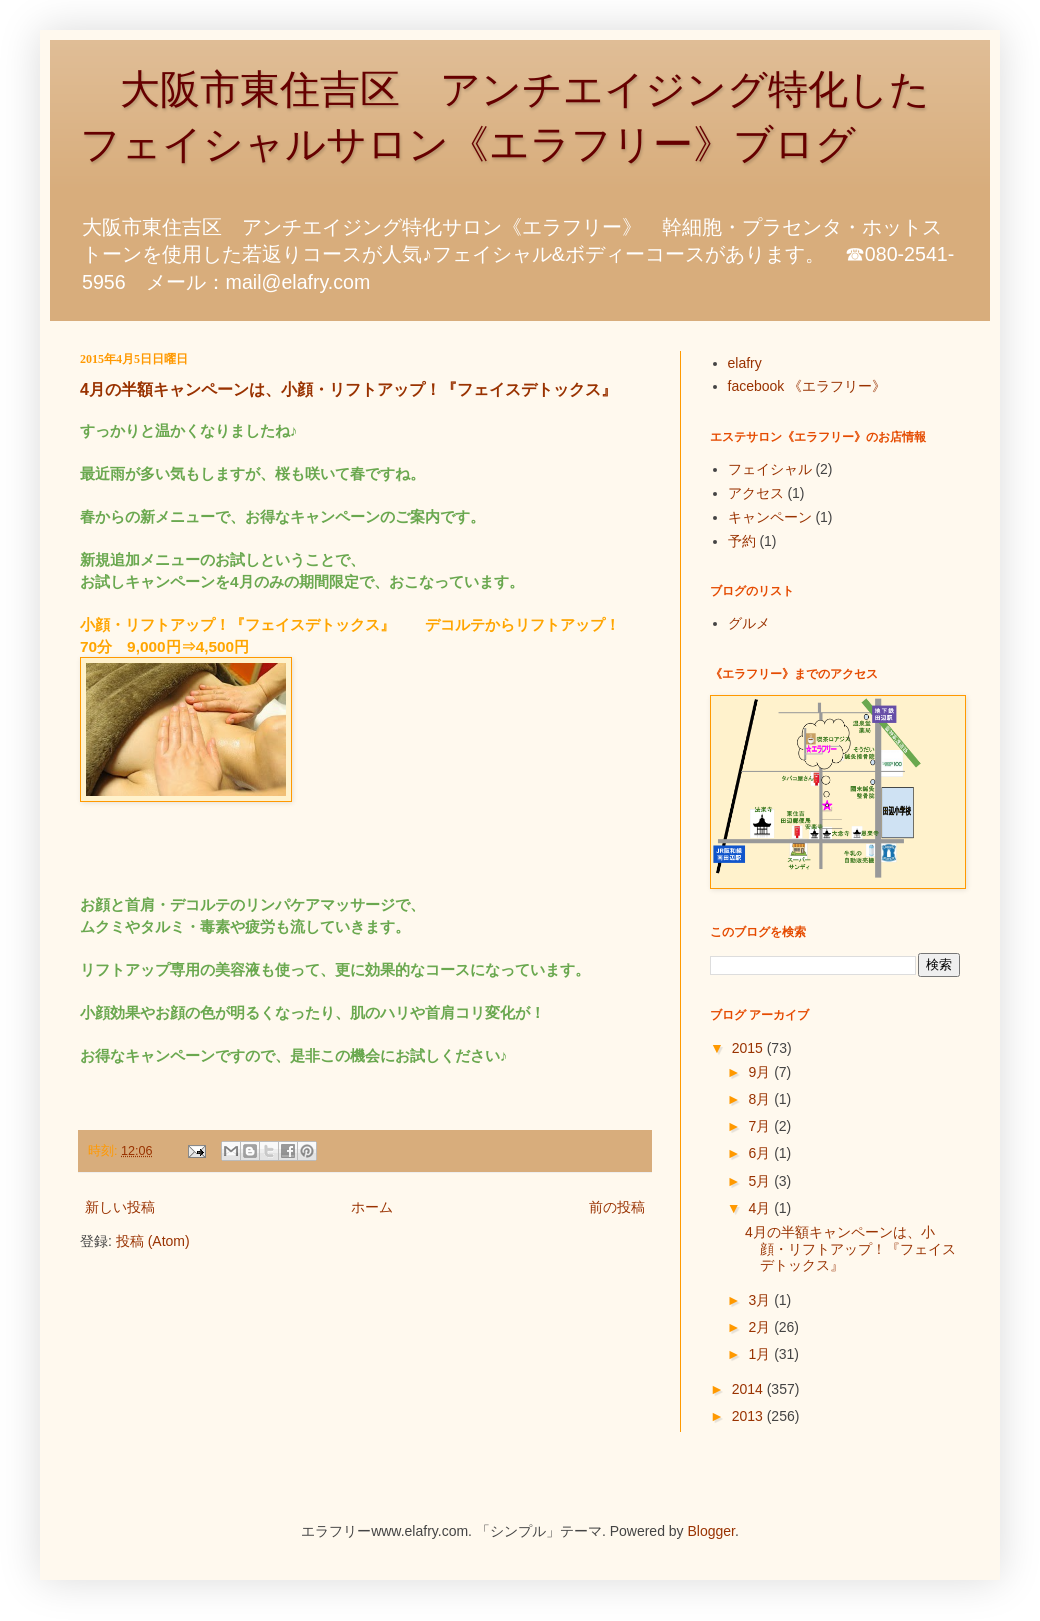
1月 (761, 1354)
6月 (761, 1153)
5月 (761, 1181)
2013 (749, 1416)
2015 (749, 1048)
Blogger (711, 1531)
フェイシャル (770, 469)
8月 (761, 1099)
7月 (761, 1126)
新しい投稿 (120, 1207)
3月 (761, 1300)
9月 (761, 1072)
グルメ (749, 623)
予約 (742, 541)
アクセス (756, 493)
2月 (761, 1327)
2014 (749, 1389)
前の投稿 (617, 1207)
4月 (761, 1208)
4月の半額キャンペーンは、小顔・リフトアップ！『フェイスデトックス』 (348, 389)
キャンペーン (770, 517)
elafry (745, 363)
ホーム (372, 1207)
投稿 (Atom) (153, 1241)
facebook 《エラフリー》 (807, 386)
